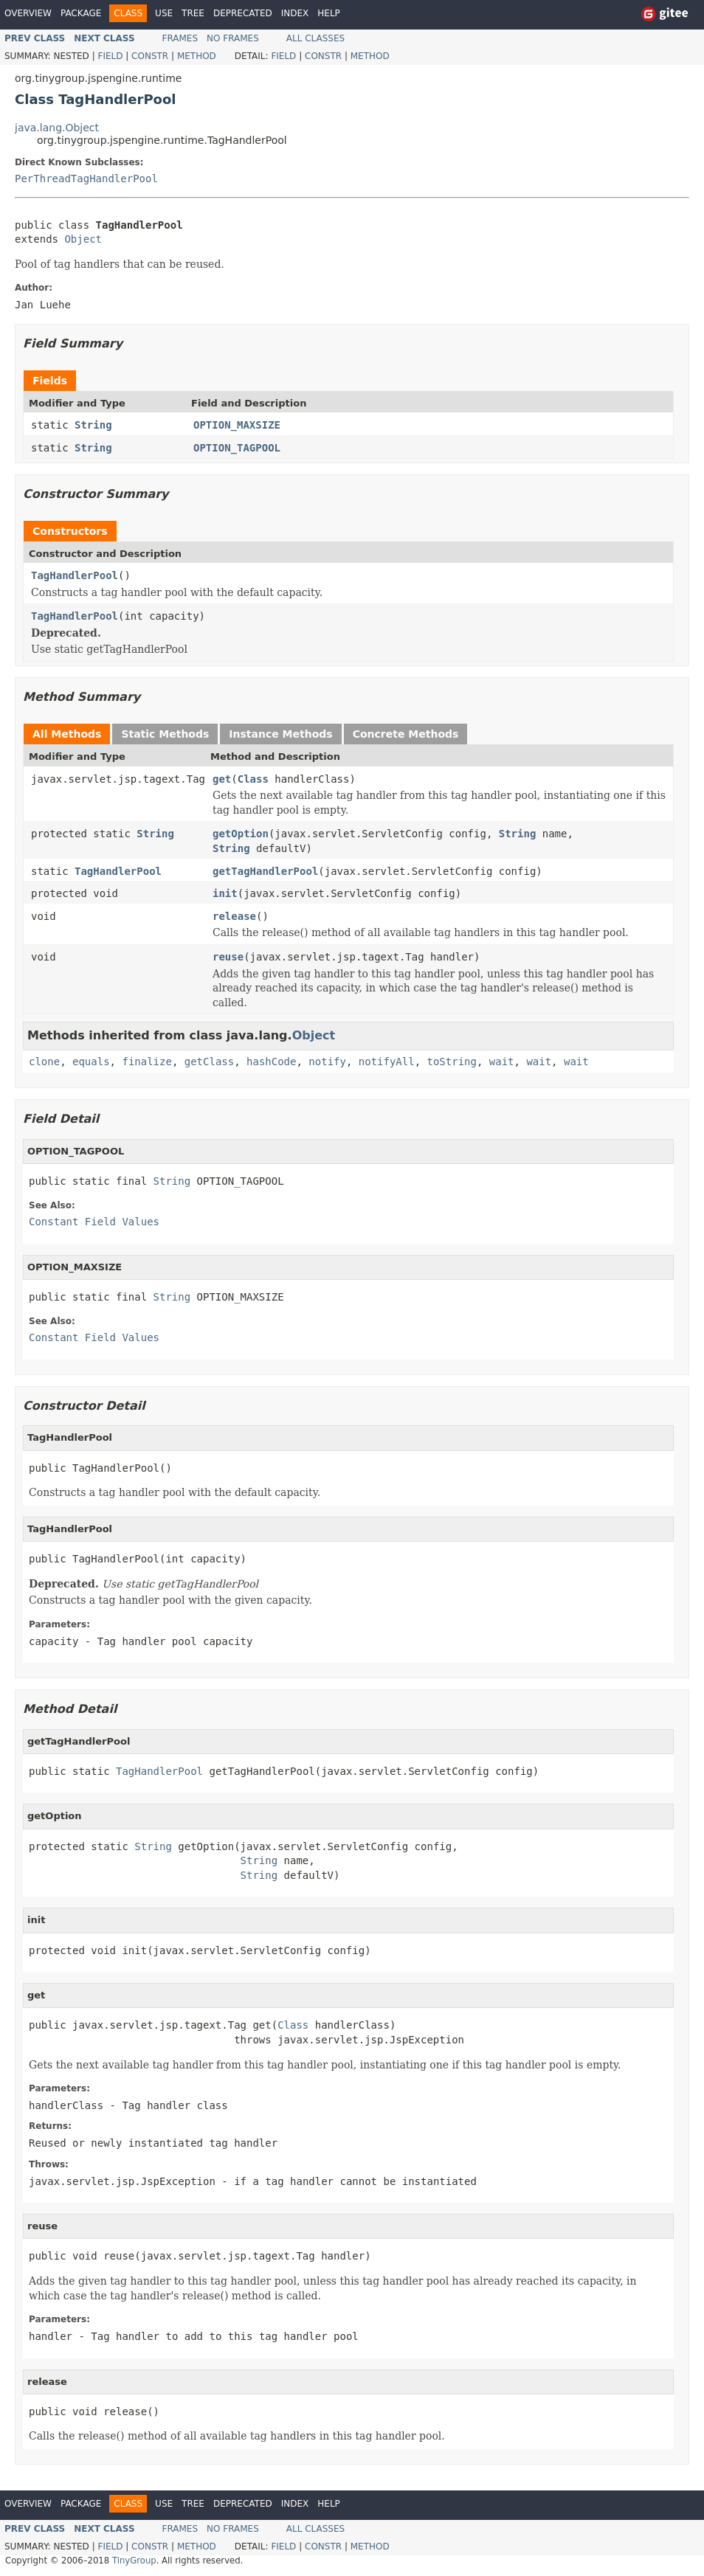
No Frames (233, 38)
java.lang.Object (57, 128)
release (234, 916)
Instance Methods (280, 734)
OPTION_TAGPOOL (236, 448)
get (222, 779)
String (93, 425)
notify (327, 1061)
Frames (180, 38)
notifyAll (387, 1061)
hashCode (271, 1061)
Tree (193, 13)
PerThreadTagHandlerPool (86, 178)
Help (328, 13)
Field (109, 56)
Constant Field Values (94, 1222)
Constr (149, 56)
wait (501, 1061)
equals (91, 1061)
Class (253, 779)
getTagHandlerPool (265, 871)
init (225, 893)
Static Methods (165, 734)
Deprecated (242, 13)
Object (83, 239)
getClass (209, 1061)
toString (452, 1061)
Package (81, 13)
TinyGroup (134, 2560)
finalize (146, 1061)
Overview (28, 13)
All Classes (315, 38)
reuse (228, 957)
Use (164, 13)
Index (295, 13)
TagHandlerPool (74, 575)
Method (196, 56)
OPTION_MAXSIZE (236, 425)
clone (44, 1061)
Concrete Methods (406, 734)
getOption (241, 833)
